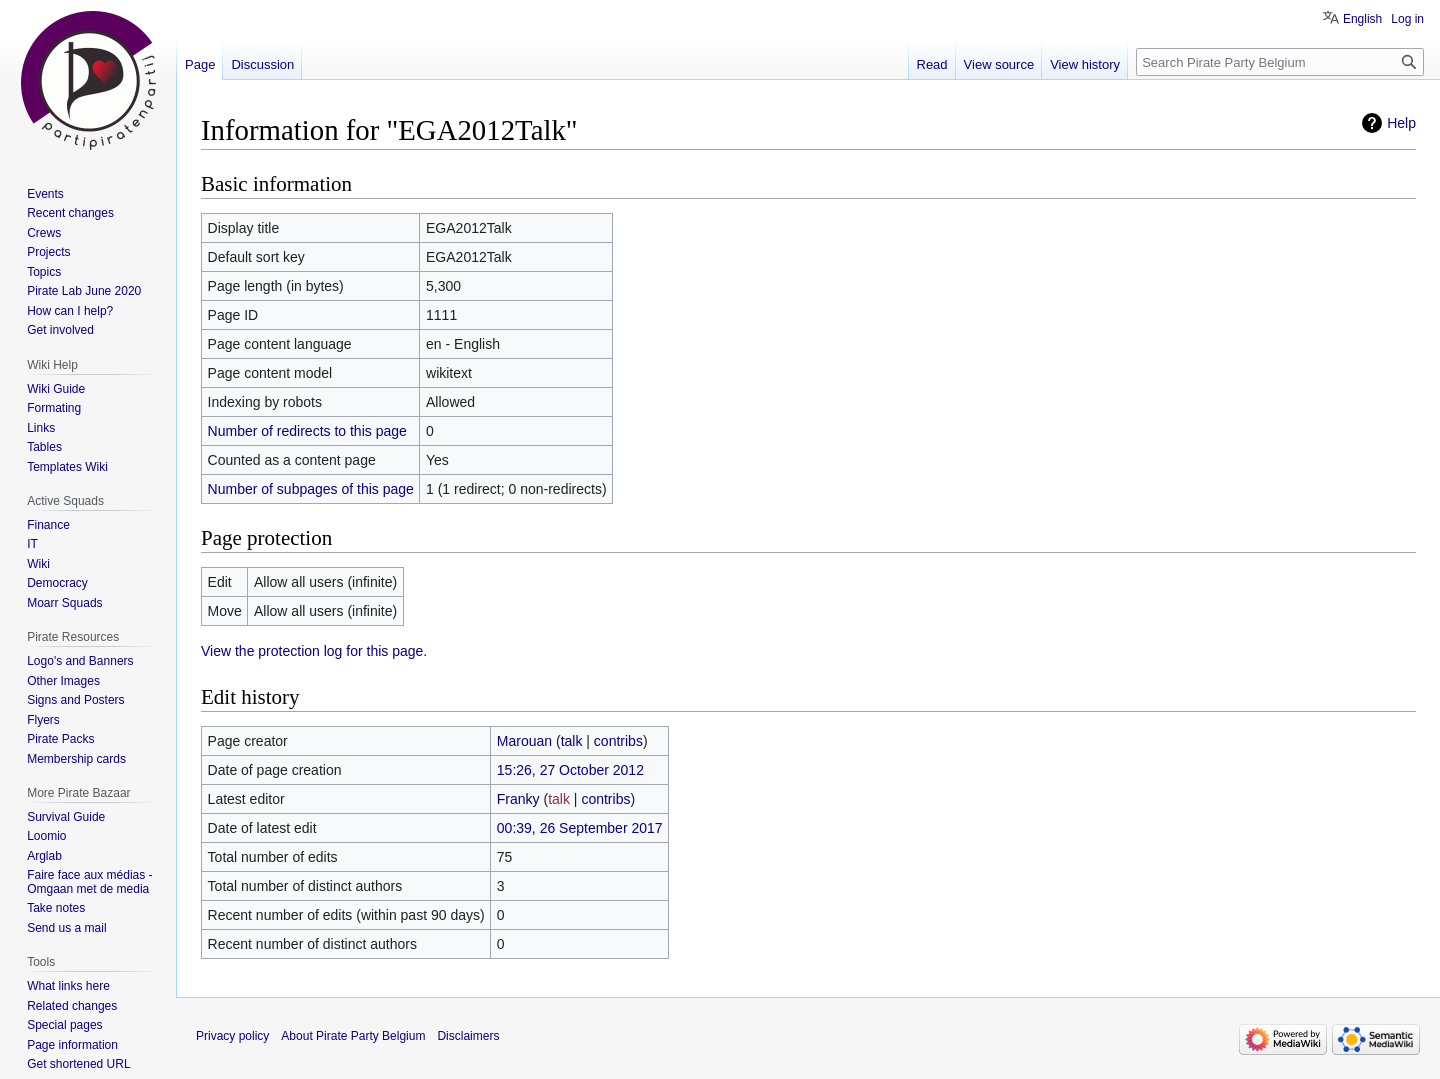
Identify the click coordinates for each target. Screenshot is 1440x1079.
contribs (618, 741)
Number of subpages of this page (311, 489)
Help (1401, 123)
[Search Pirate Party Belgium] (1280, 62)
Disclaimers (468, 1036)
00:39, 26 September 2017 (580, 828)
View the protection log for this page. (314, 651)
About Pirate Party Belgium (353, 1036)
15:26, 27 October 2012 (570, 770)
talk (572, 741)
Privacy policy (232, 1036)
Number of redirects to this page (307, 431)
